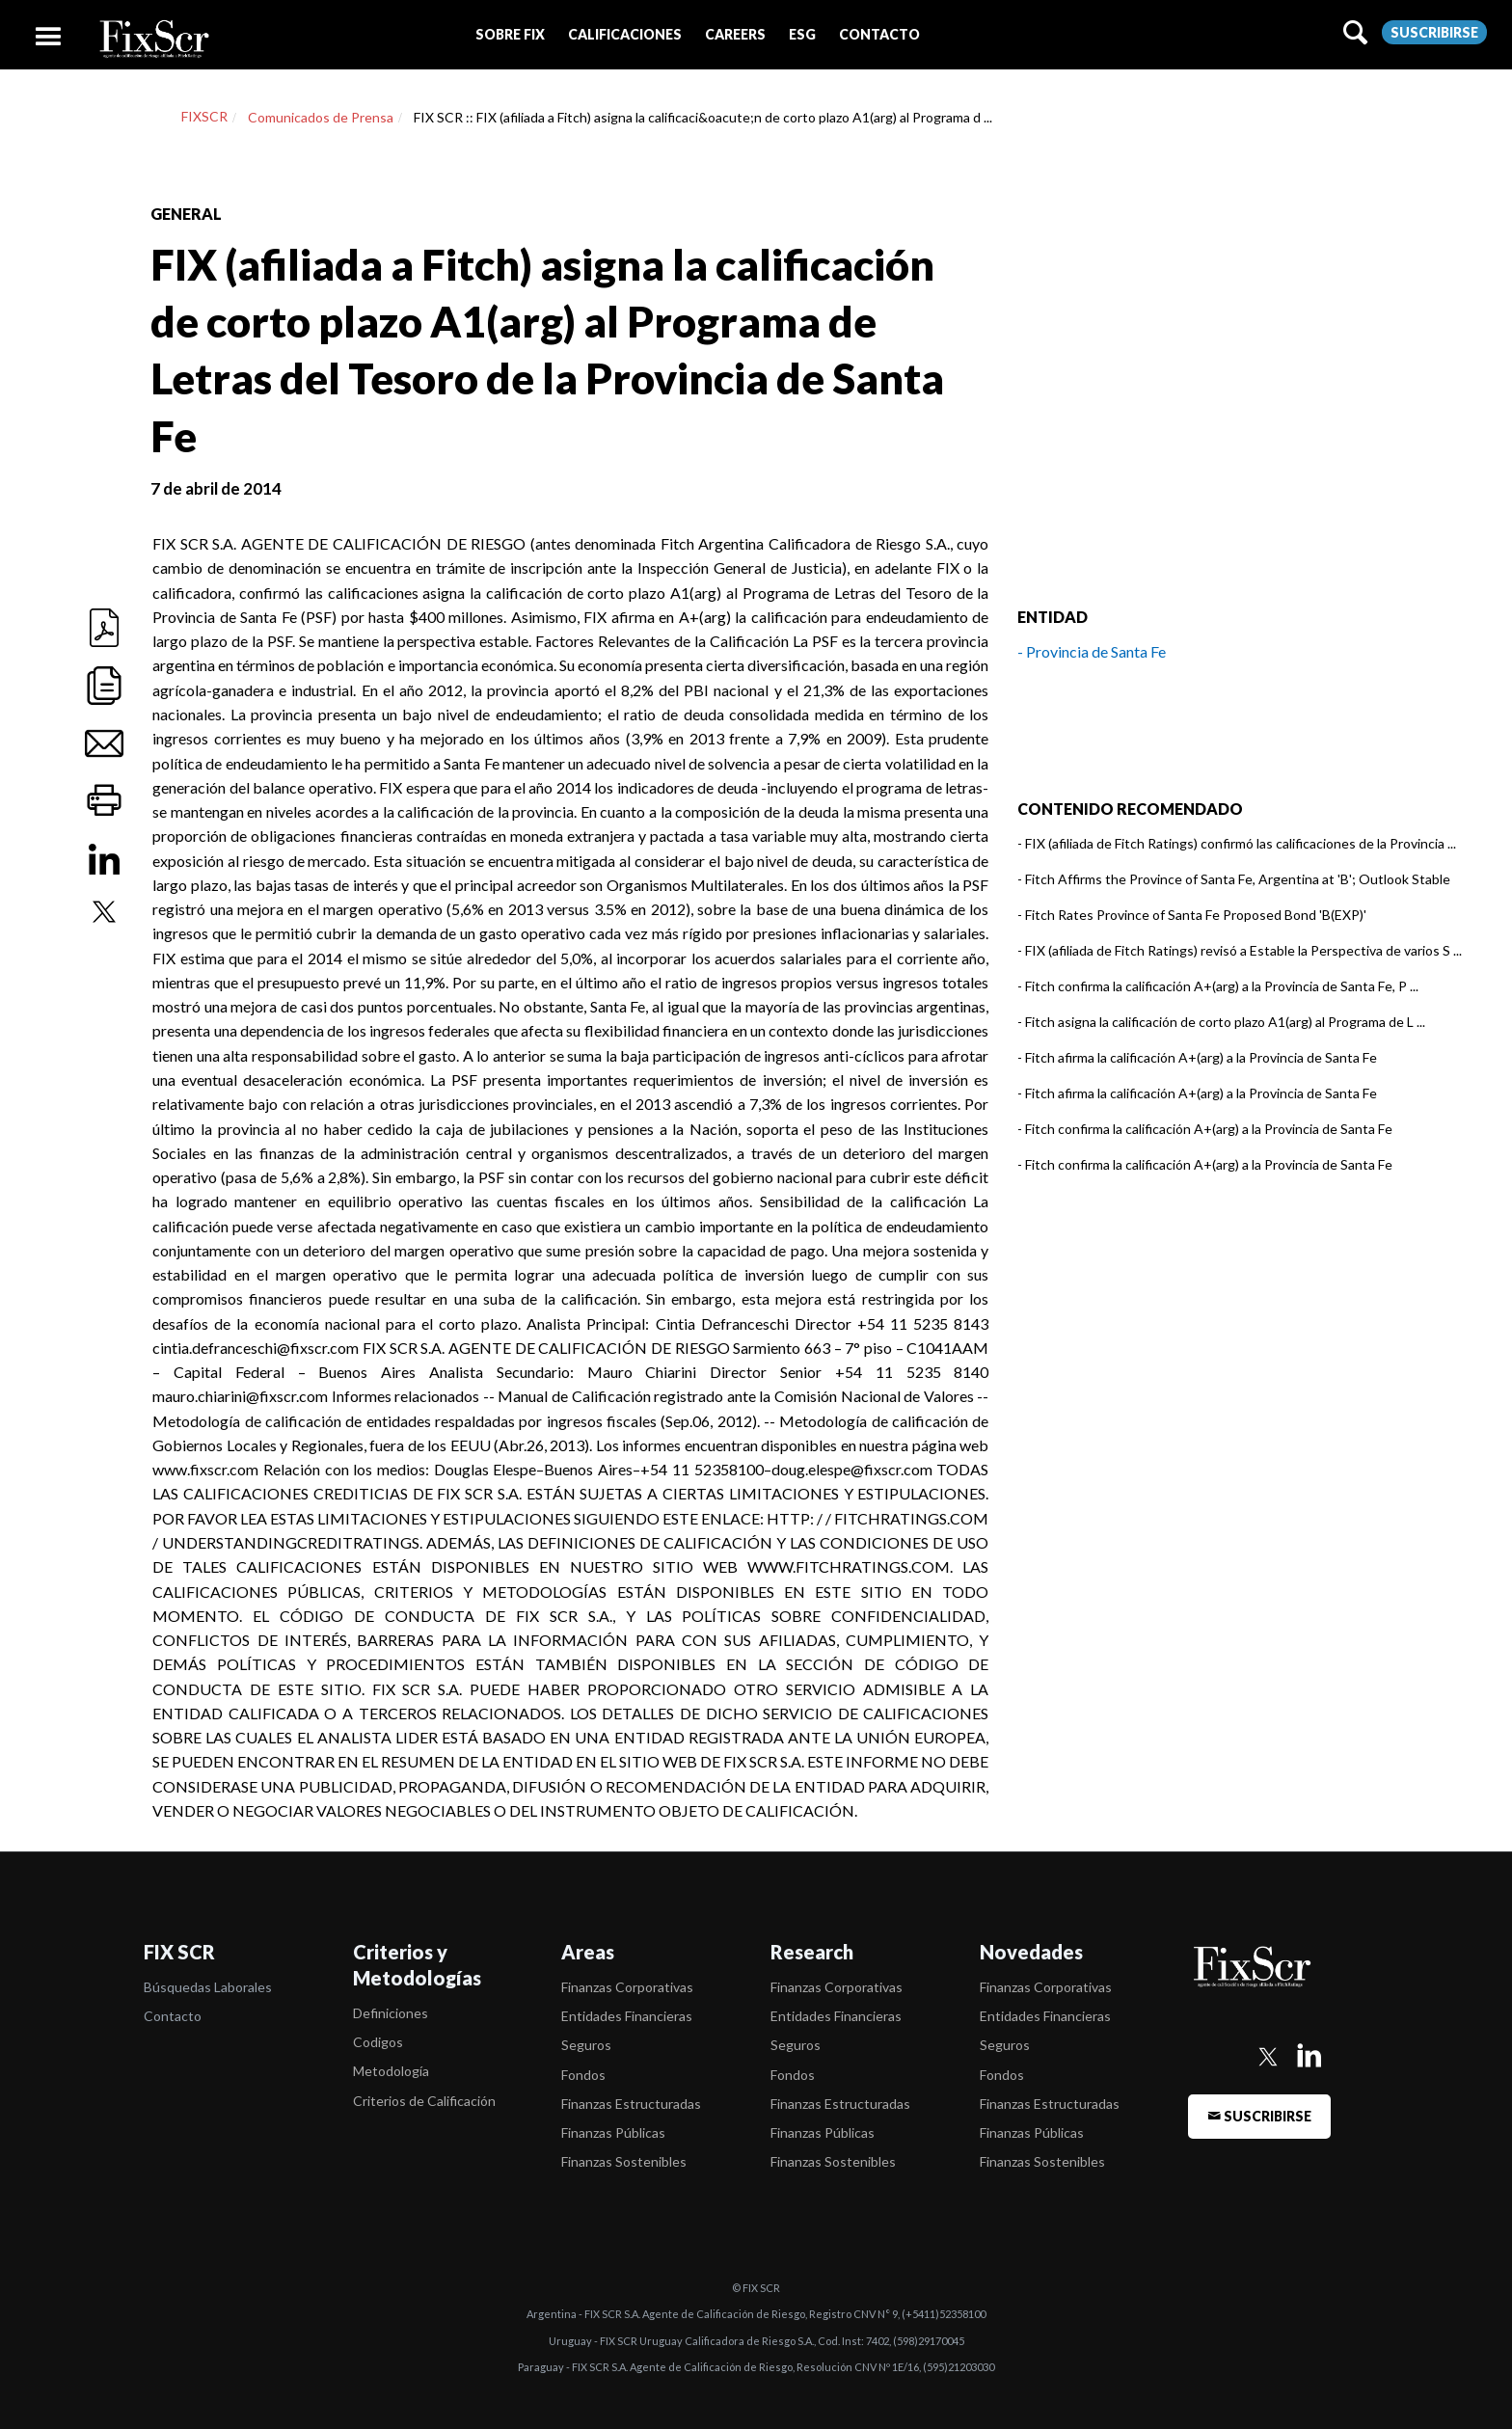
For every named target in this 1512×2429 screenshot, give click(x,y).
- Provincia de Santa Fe (1091, 651)
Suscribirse (1434, 32)
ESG (802, 34)
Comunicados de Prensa (320, 117)
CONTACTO (879, 34)
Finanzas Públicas (613, 2132)
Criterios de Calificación (424, 2100)
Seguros (586, 2045)
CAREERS (735, 34)
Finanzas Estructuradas (631, 2103)
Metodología (391, 2071)
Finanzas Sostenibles (624, 2161)
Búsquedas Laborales (208, 1987)
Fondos (583, 2074)
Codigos (378, 2042)
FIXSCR (204, 116)
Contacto (173, 2016)
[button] (510, 34)
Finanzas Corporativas (627, 1987)
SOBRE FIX (510, 34)
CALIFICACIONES (625, 34)
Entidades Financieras (626, 2016)
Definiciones (390, 2013)
